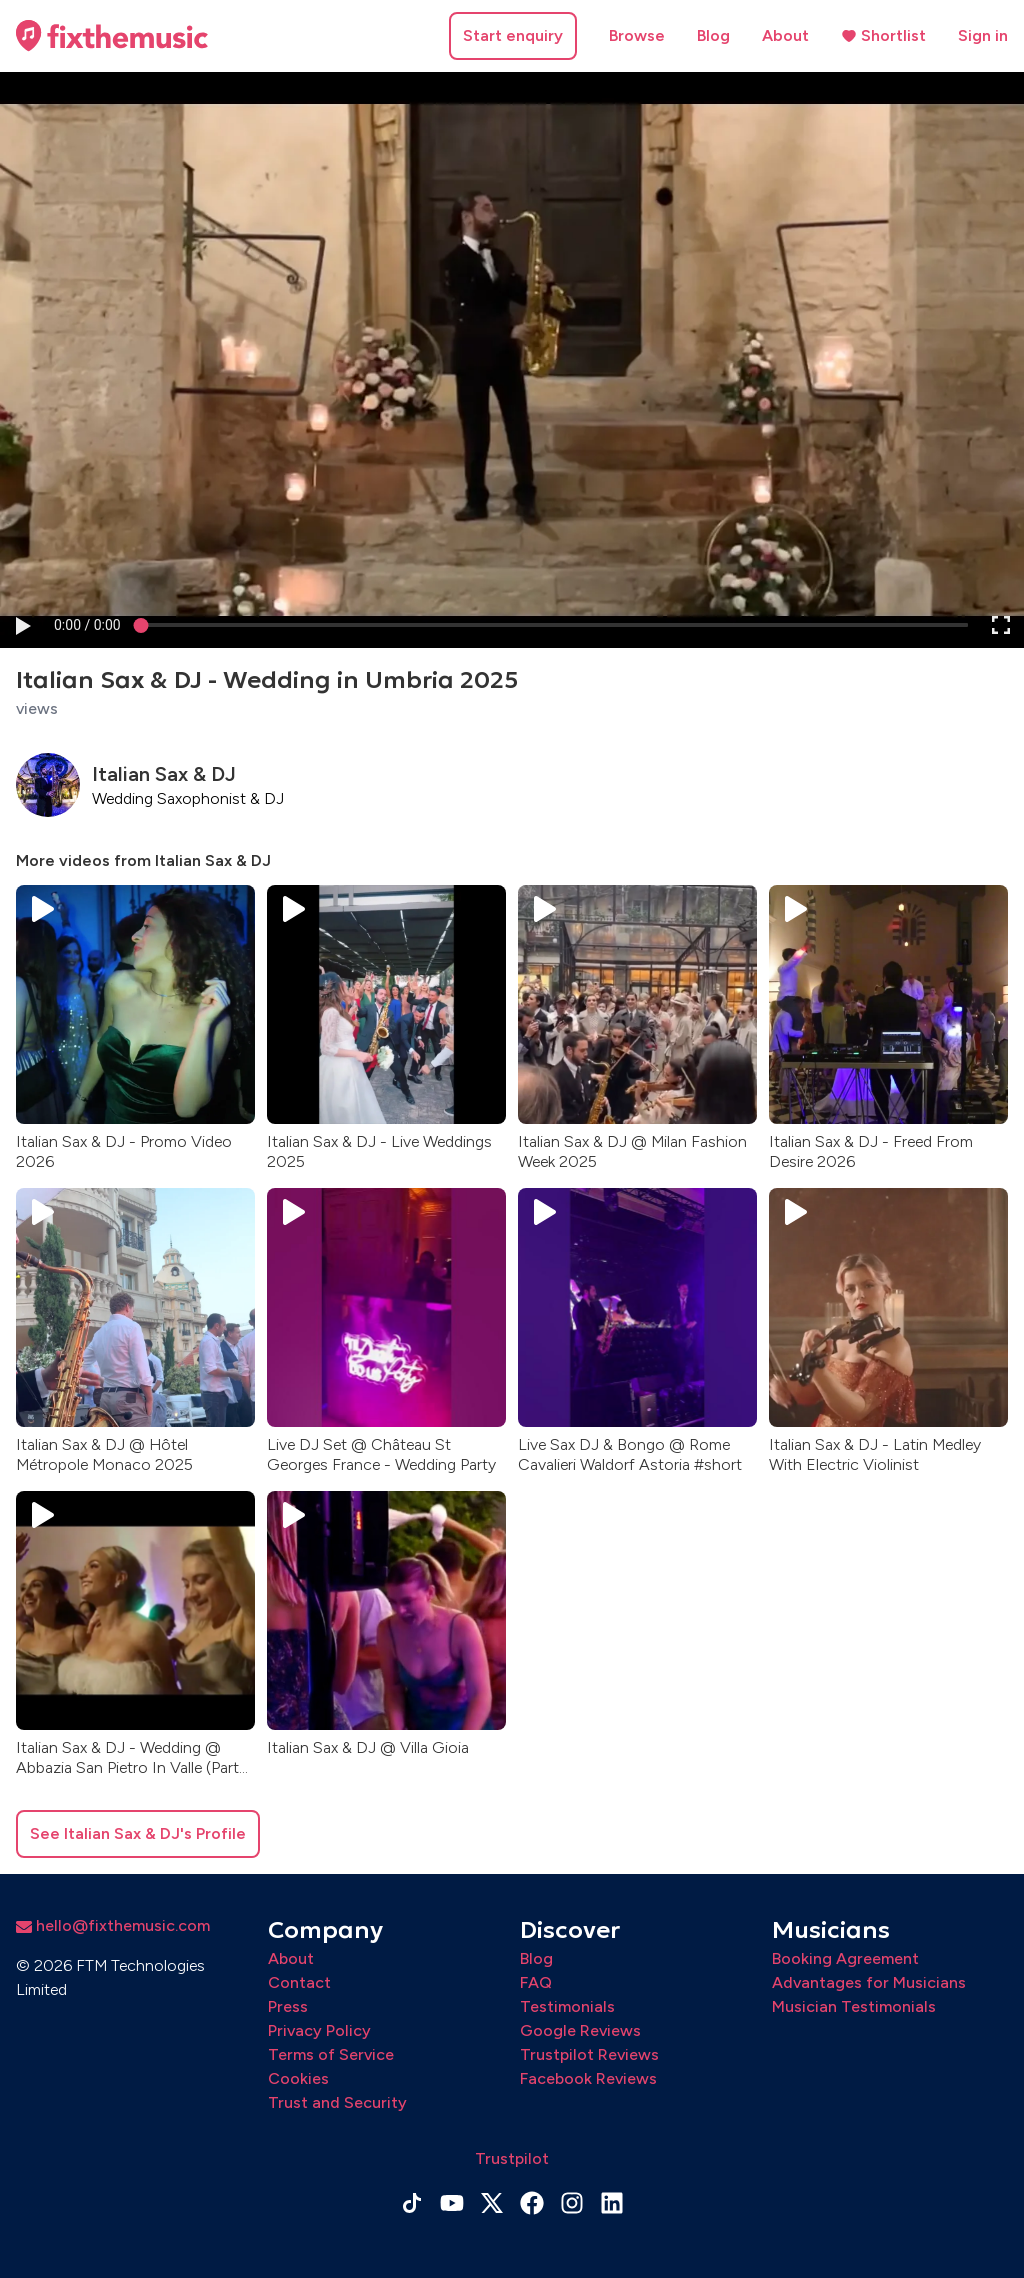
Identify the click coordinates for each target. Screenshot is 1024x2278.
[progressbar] (87, 625)
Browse (637, 35)
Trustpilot (512, 2158)
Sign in (983, 35)
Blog (713, 35)
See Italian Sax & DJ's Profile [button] (138, 1833)
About (785, 35)
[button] (22, 625)
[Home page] (112, 36)
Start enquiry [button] (513, 35)
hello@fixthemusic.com (113, 1925)
